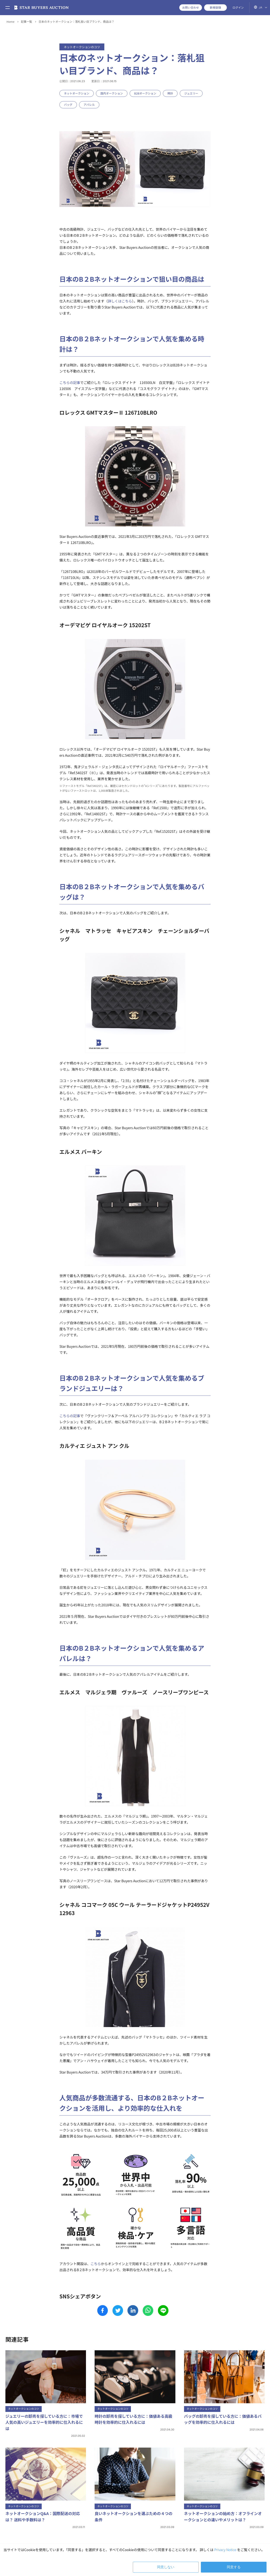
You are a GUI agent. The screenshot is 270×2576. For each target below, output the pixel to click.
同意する (234, 2567)
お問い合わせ (190, 7)
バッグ (68, 104)
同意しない (165, 2567)
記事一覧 (26, 21)
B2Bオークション (145, 93)
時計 (170, 93)
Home (10, 21)
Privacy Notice (225, 2549)
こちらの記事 (69, 382)
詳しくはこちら (120, 301)
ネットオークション (76, 93)
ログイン (238, 7)
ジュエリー (191, 93)
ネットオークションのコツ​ (82, 47)
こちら (96, 2263)
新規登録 (215, 7)
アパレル (89, 104)
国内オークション (111, 93)
